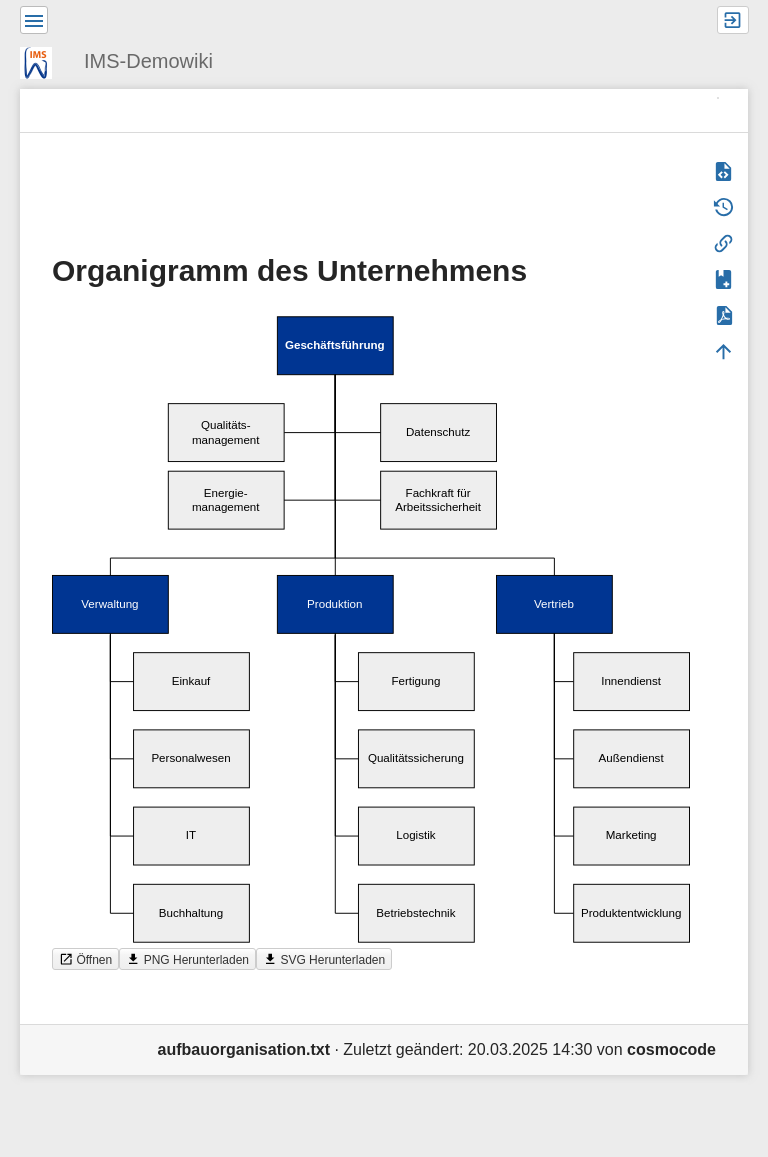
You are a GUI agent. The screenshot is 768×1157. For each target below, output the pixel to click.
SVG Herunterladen (324, 960)
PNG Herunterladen (187, 960)
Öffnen (85, 960)
